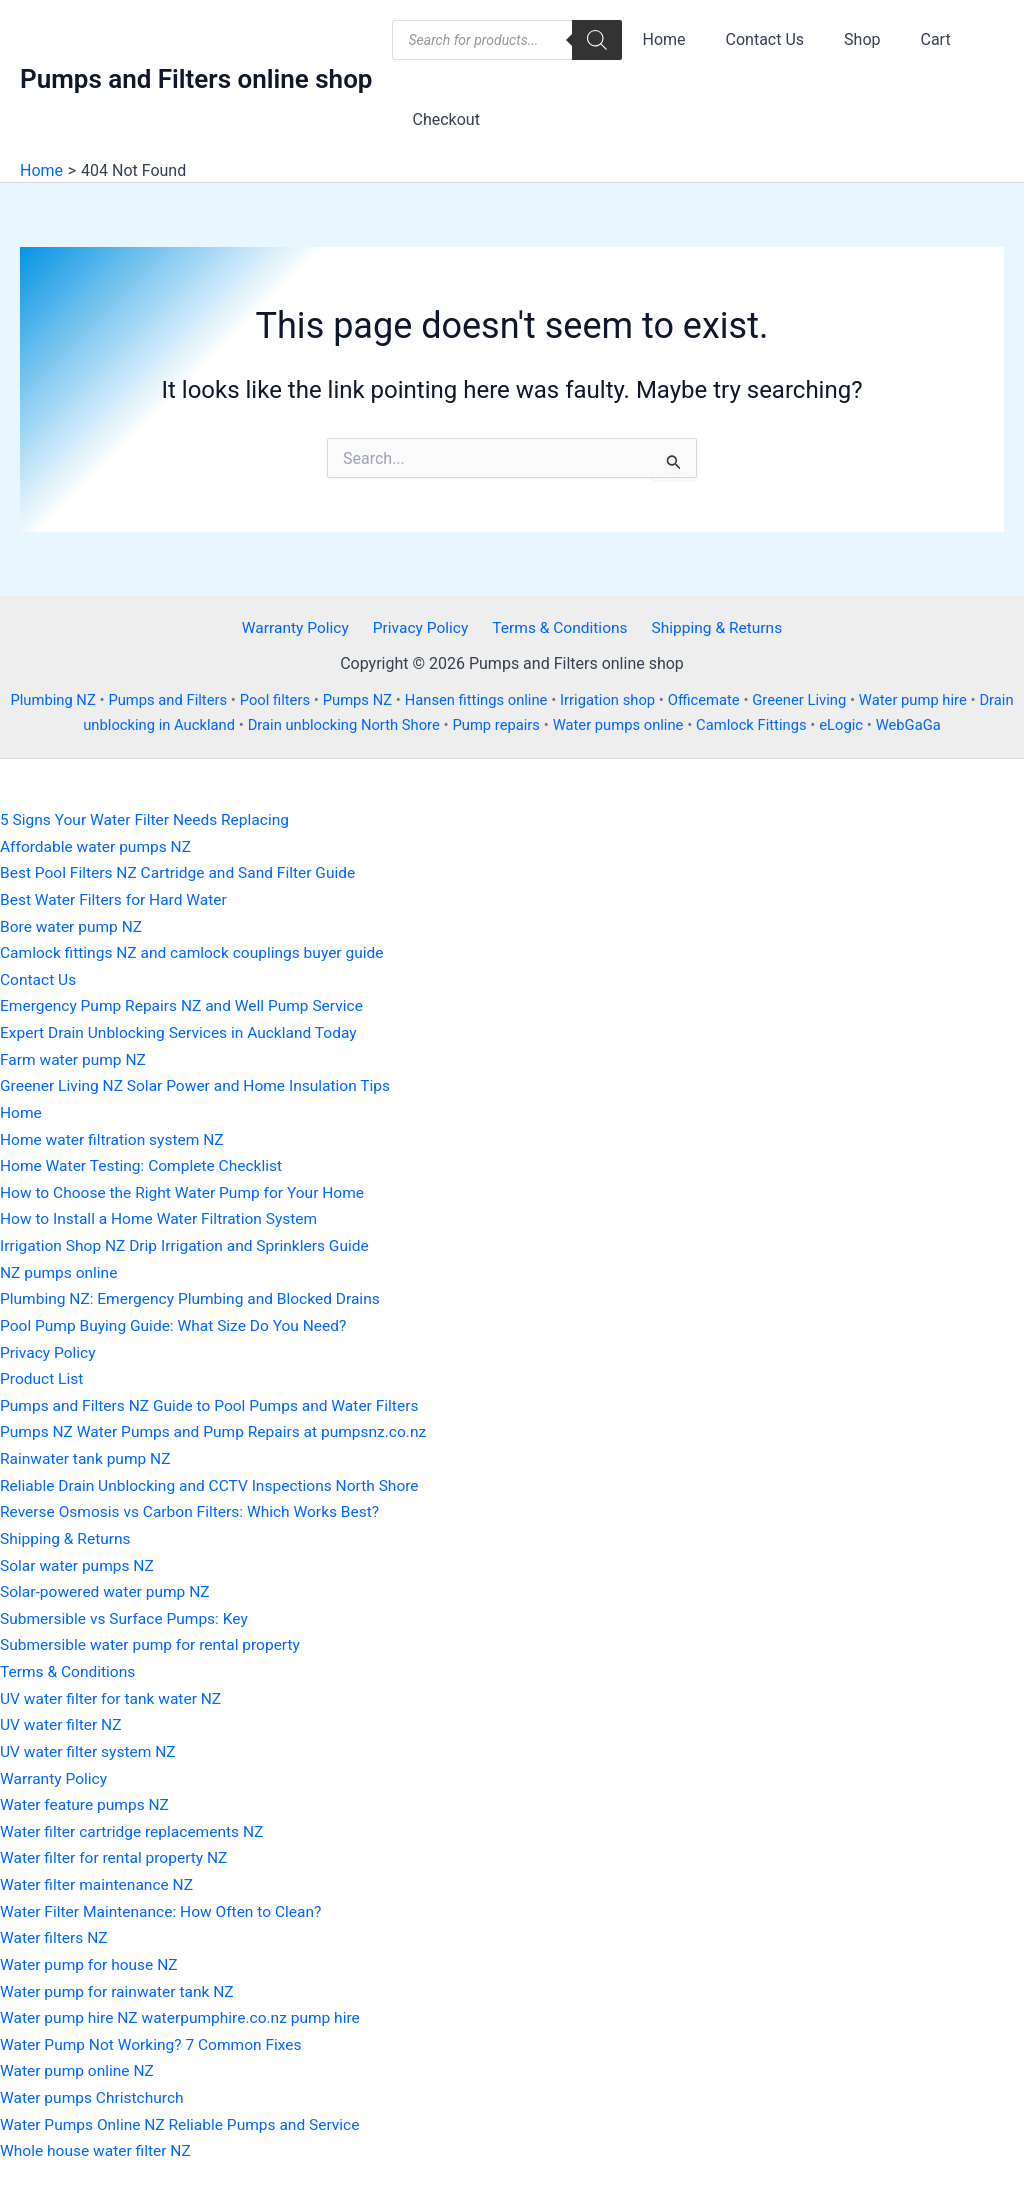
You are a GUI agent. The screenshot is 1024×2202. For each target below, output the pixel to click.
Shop (842, 39)
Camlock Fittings (778, 726)
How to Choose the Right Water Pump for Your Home (187, 1190)
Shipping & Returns (710, 628)
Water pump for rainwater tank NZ (120, 1981)
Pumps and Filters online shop (196, 79)
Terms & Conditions (557, 628)
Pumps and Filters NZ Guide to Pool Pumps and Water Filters (215, 1401)
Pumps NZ (372, 701)
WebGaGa (938, 726)
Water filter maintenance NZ (99, 1876)
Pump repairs (516, 726)
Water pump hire (942, 701)
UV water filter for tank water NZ (114, 1691)
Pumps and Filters (178, 701)
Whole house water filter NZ (98, 2140)
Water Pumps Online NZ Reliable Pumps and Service (185, 2113)
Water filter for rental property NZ (117, 1849)
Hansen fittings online (494, 701)
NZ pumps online (60, 1269)
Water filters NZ (55, 1928)
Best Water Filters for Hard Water (117, 899)
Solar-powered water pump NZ (108, 1585)
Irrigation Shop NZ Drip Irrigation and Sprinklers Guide (190, 1242)
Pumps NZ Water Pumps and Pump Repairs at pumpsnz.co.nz (220, 1427)
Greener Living (826, 701)
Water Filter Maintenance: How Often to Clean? (165, 1902)
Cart (908, 39)
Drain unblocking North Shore (359, 726)
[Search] (597, 40)
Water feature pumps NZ (87, 1797)
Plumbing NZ (61, 701)
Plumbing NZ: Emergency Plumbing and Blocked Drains (196, 1295)
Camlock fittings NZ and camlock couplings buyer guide (197, 952)
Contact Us (753, 39)
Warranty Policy (301, 628)
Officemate (728, 701)
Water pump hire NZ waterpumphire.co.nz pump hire (185, 2008)
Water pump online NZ (79, 2060)
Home (659, 39)
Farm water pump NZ (75, 1058)
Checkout (441, 119)
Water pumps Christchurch (94, 2087)
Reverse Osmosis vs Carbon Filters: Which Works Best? (195, 1506)
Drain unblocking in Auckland (149, 726)
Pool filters (288, 701)
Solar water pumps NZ (79, 1559)
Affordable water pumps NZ (98, 846)
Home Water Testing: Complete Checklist (145, 1163)
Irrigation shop (630, 701)
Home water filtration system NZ (115, 1137)
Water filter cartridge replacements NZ (136, 1823)
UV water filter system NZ (90, 1744)
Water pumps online (640, 726)
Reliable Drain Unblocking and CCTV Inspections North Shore (216, 1480)
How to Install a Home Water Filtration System (163, 1216)
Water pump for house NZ (91, 1955)
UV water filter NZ (62, 1717)
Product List (43, 1374)
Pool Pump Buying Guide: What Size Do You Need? (178, 1322)
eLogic (869, 726)
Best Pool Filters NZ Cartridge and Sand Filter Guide (183, 873)
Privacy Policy (422, 628)
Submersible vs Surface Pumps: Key (127, 1612)
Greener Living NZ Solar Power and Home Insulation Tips (201, 1084)
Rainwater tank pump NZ (88, 1453)
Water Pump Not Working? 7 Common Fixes (155, 2034)
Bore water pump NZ (73, 926)
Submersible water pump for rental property (154, 1638)
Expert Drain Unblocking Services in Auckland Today (184, 1031)
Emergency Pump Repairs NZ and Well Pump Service (187, 1005)
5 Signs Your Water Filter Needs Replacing (149, 820)
